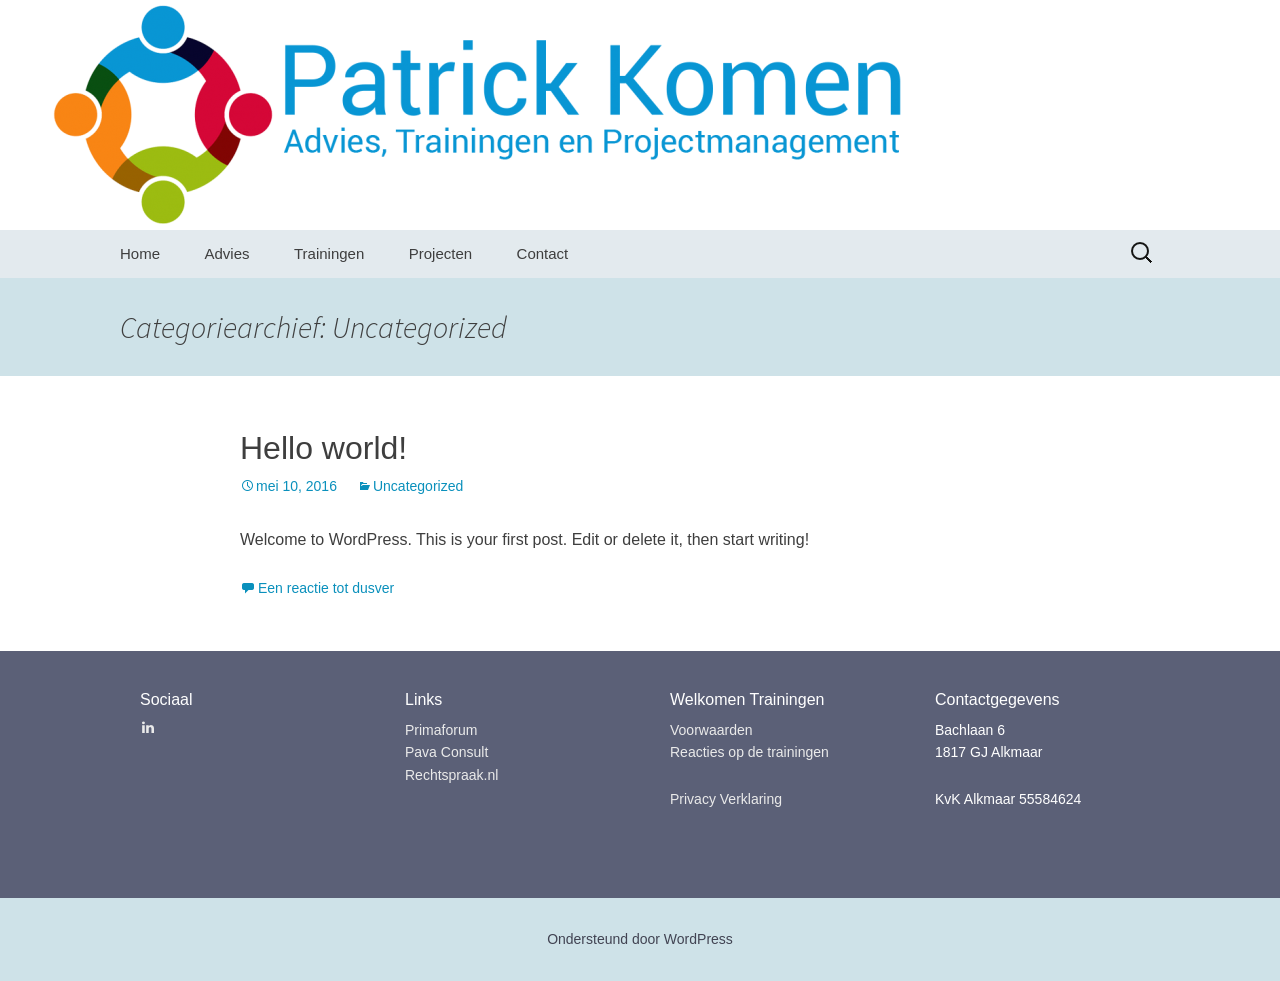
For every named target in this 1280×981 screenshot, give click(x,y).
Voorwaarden (711, 730)
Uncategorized (418, 486)
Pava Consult (446, 752)
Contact (543, 253)
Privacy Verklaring (726, 799)
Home (140, 253)
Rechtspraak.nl (451, 775)
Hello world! (323, 448)
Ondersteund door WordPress (640, 939)
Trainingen (329, 253)
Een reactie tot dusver (326, 588)
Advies (226, 253)
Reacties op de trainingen (749, 752)
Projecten (440, 253)
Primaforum (441, 730)
